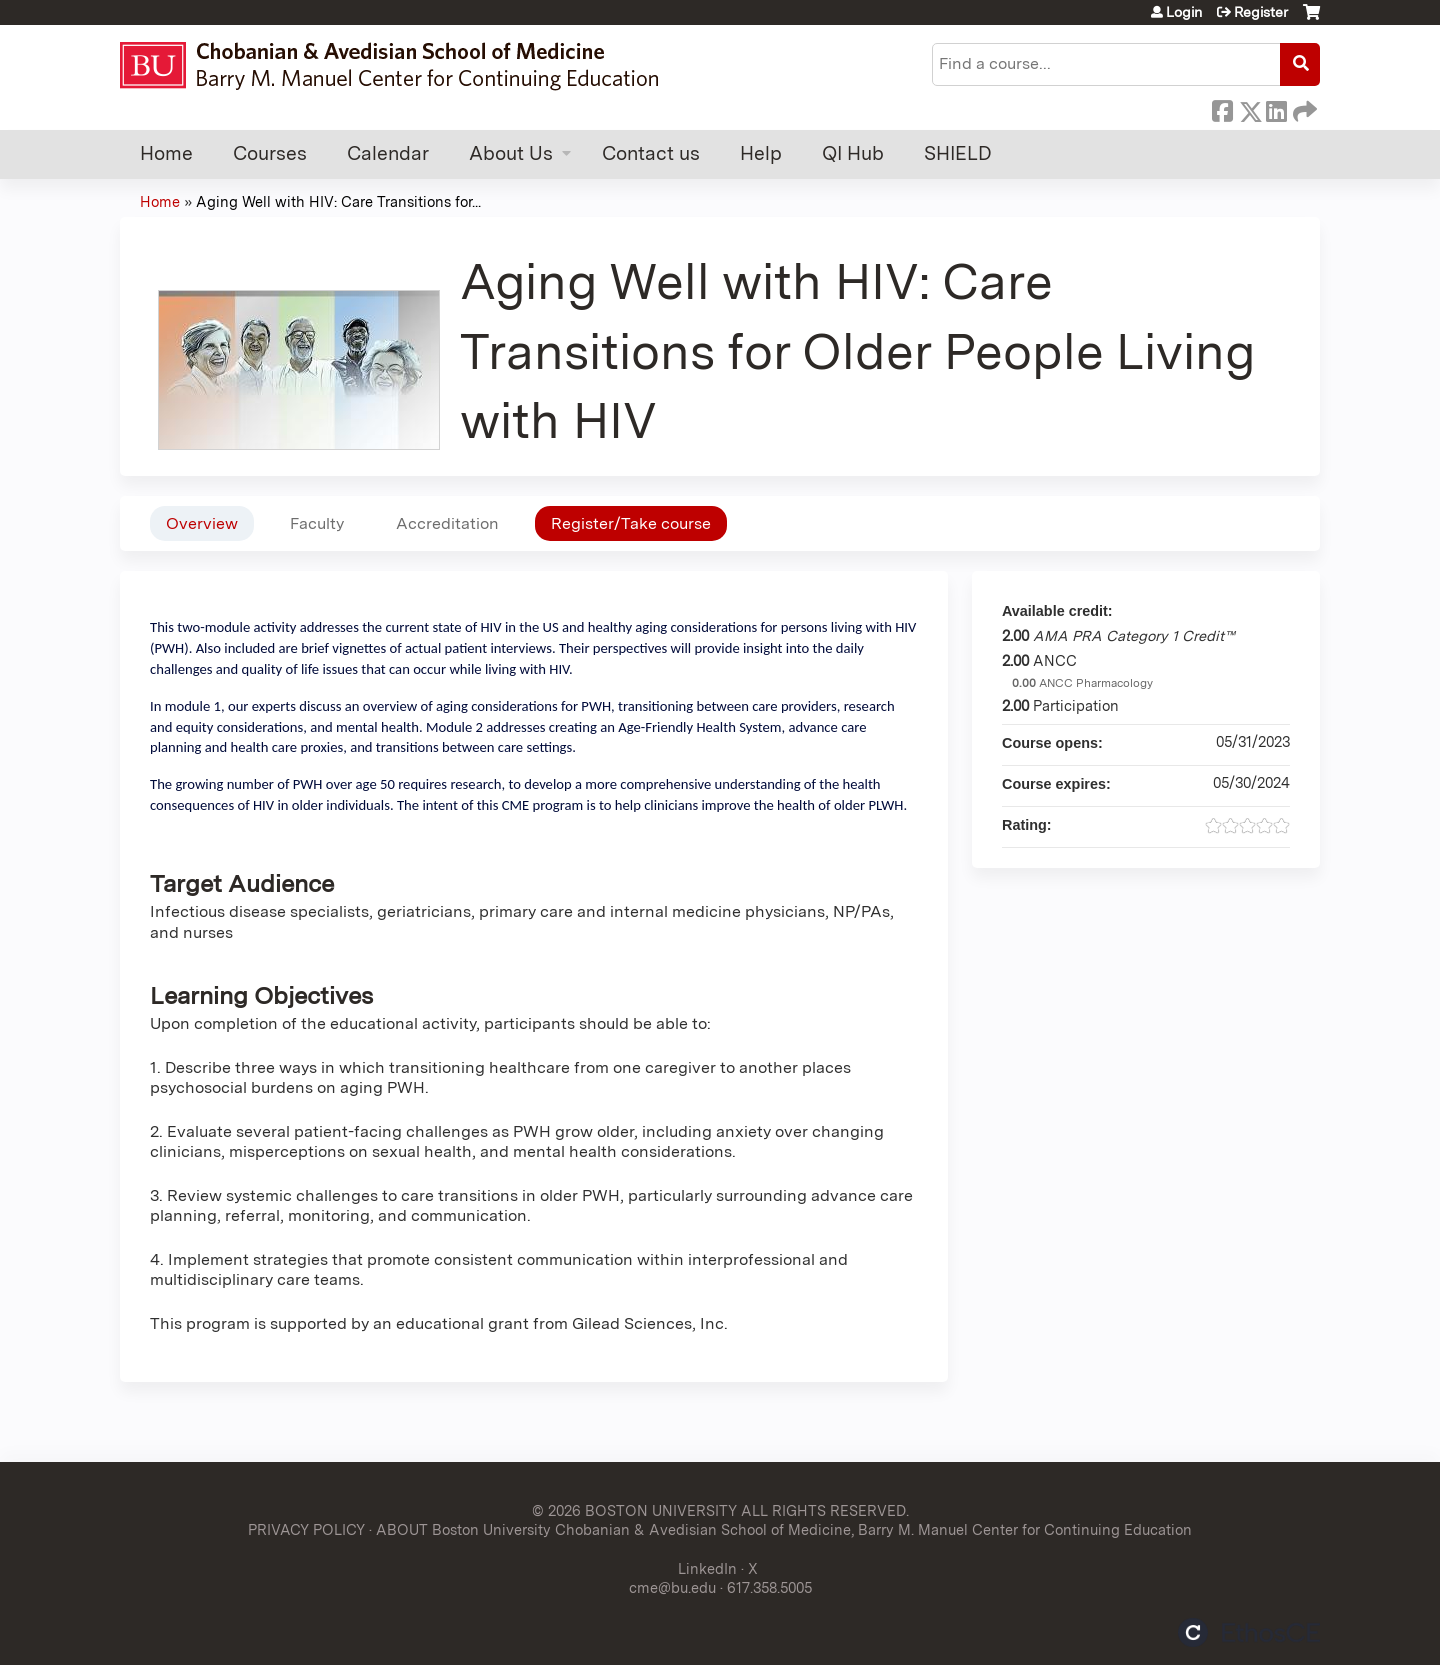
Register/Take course (631, 523)
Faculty (317, 523)
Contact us (651, 153)
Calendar (388, 153)
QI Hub (853, 153)
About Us (511, 153)
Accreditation (447, 523)
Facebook (1222, 108)
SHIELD (958, 153)
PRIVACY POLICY (306, 1529)
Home (166, 153)
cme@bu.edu (672, 1587)
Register (1261, 12)
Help (761, 153)
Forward (1303, 108)
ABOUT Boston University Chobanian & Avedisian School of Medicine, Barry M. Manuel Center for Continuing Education (784, 1529)
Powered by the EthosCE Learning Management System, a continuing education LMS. (1249, 1632)
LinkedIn (1276, 108)
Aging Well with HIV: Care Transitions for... (338, 201)
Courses (270, 153)
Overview (202, 523)
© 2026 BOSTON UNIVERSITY (634, 1510)
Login (1184, 12)
